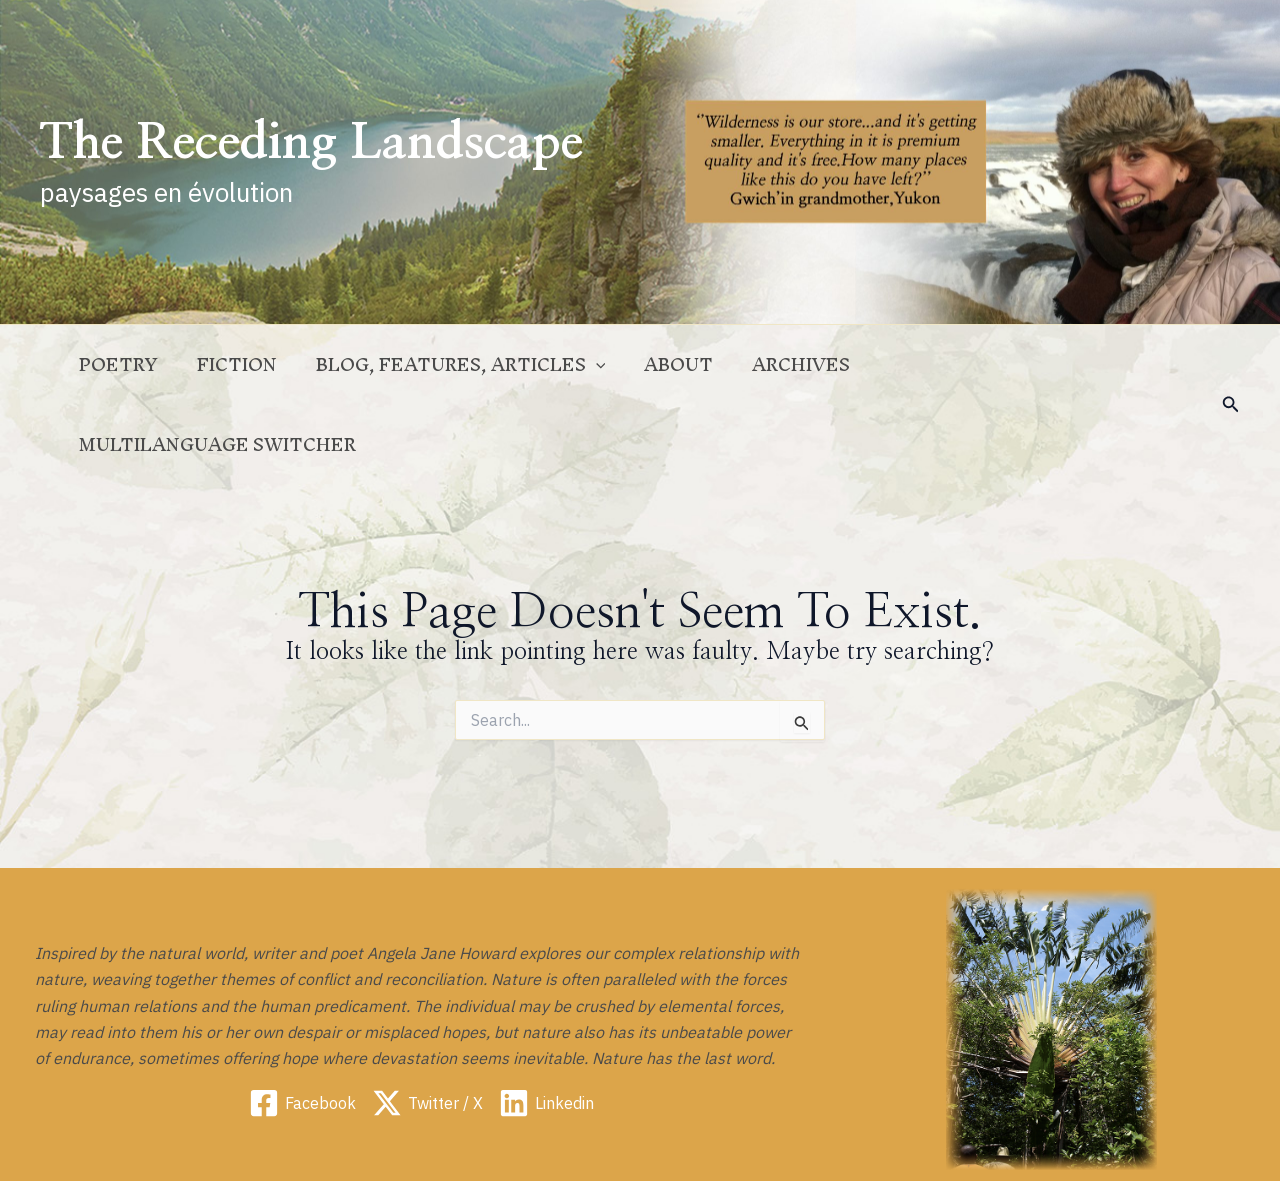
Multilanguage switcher (1027, 364)
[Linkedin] (546, 1023)
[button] (1231, 365)
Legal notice (893, 1146)
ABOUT (692, 364)
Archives (808, 364)
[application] (616, 365)
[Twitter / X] (427, 1023)
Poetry (152, 364)
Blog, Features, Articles (481, 365)
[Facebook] (302, 1023)
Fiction (264, 364)
